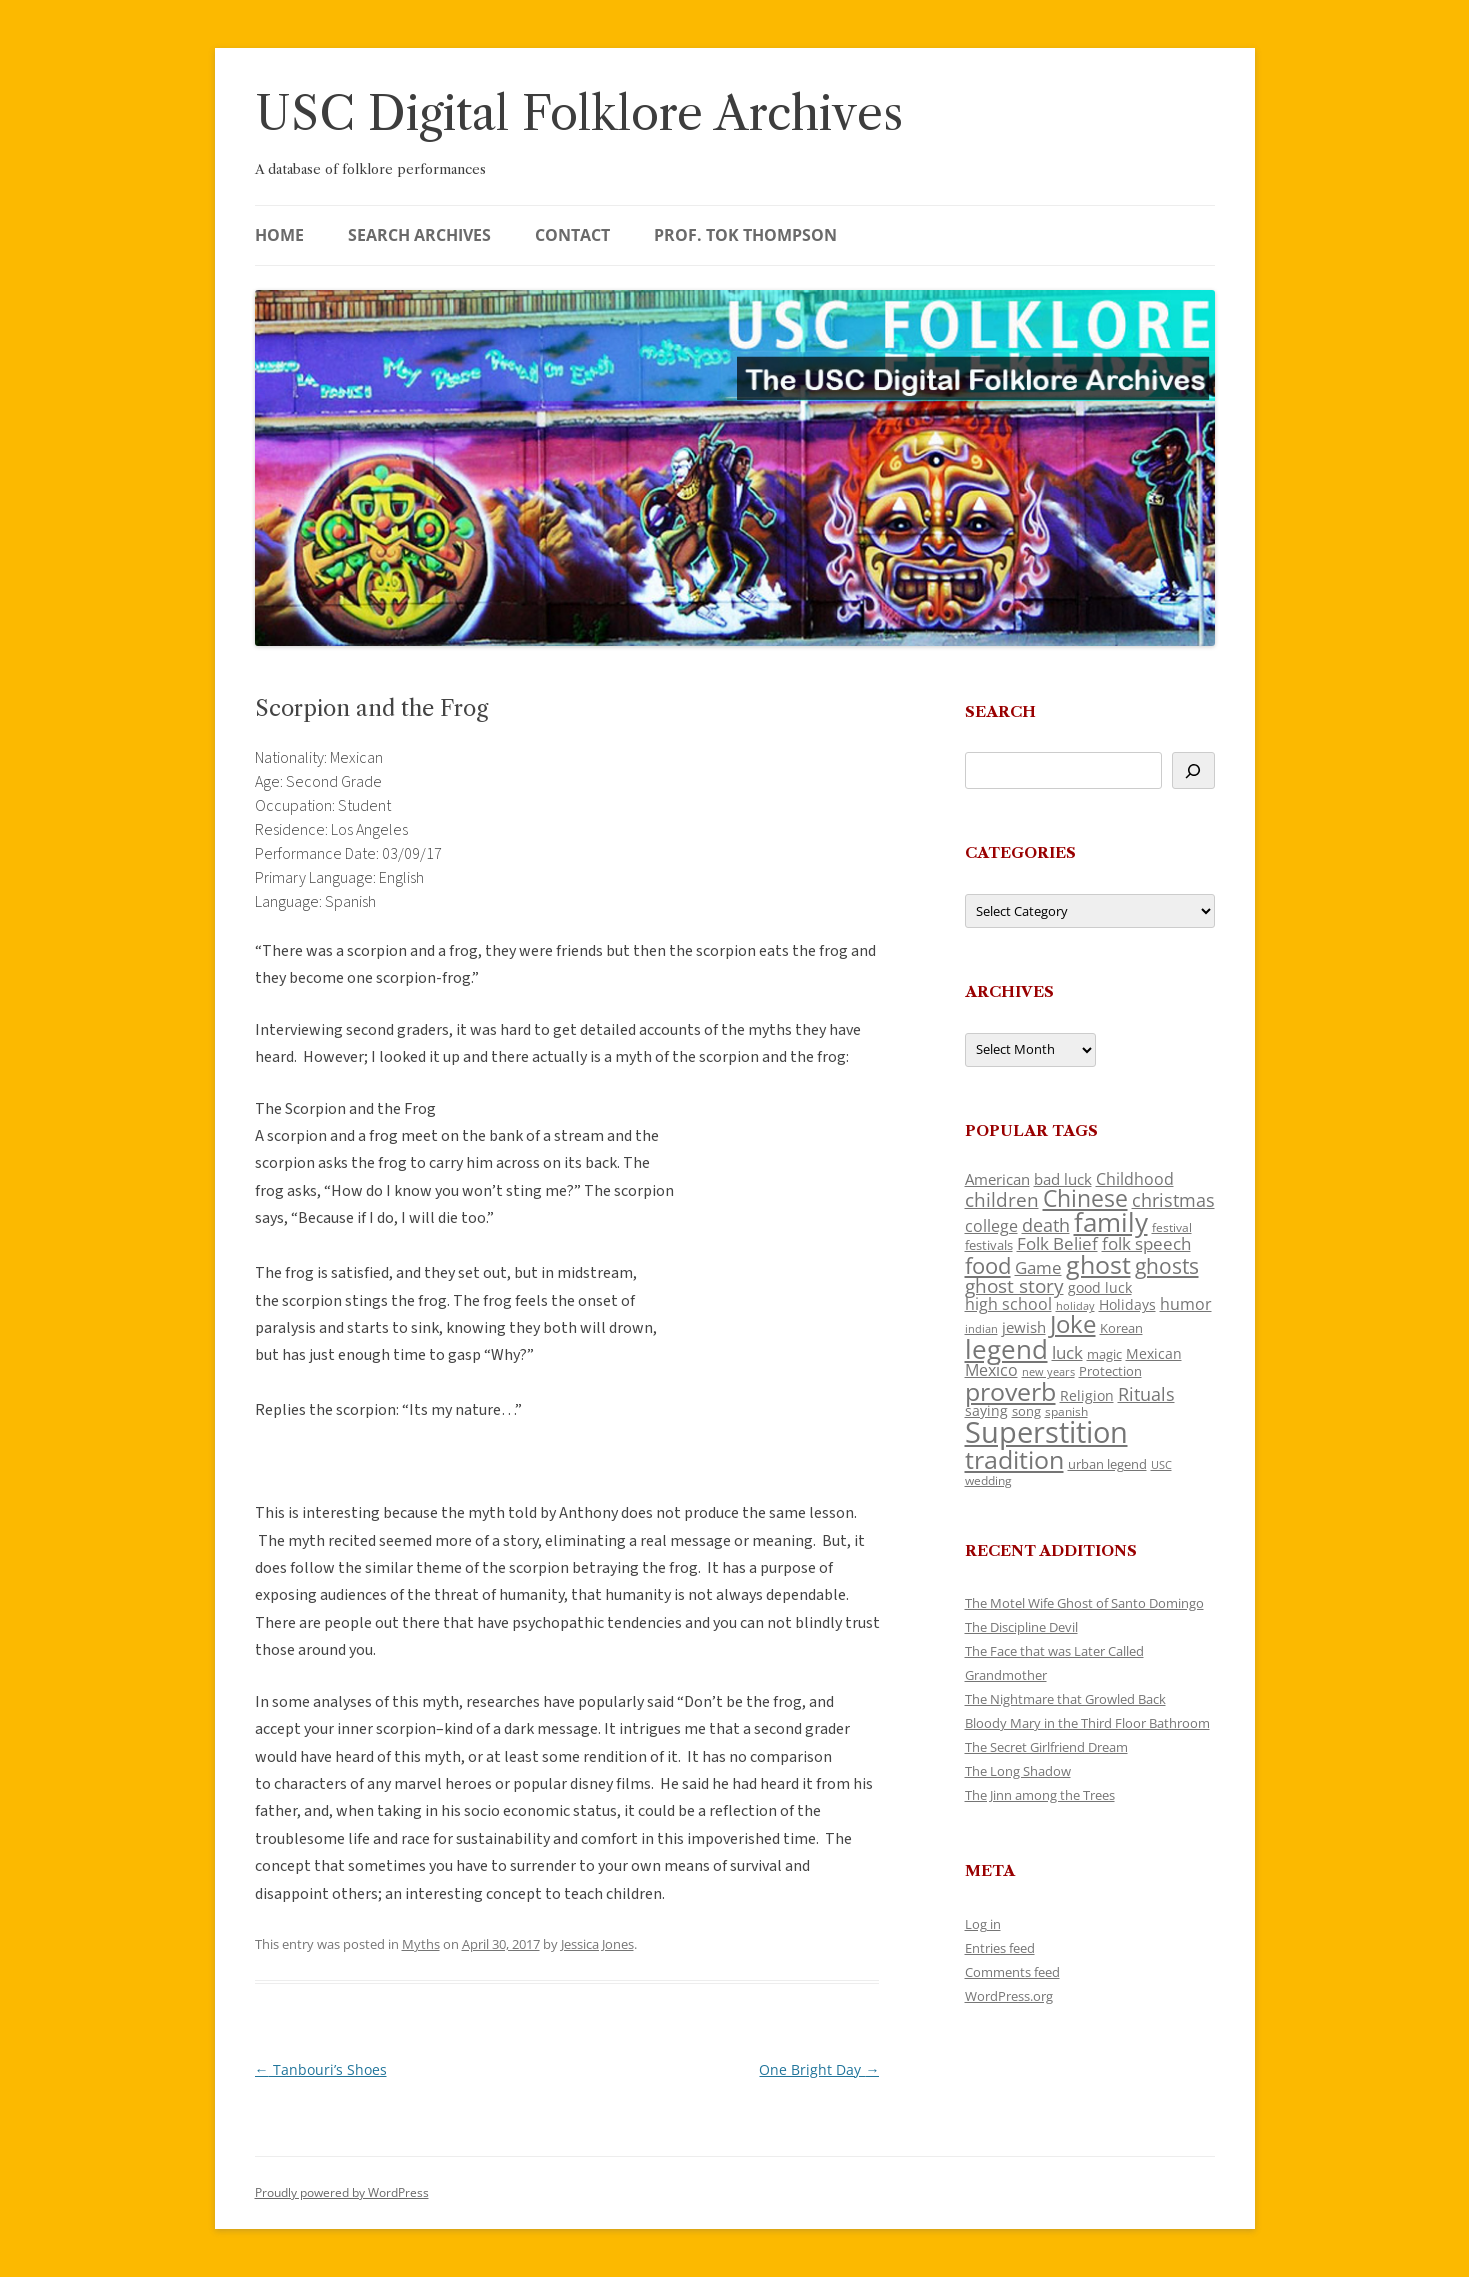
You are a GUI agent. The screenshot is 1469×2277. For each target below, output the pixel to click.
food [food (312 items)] (988, 1265)
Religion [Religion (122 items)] (1087, 1395)
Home (279, 235)
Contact (572, 235)
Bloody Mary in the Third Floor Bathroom (1087, 1723)
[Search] (1193, 770)
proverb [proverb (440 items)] (1010, 1391)
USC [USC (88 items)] (1161, 1465)
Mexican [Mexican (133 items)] (1154, 1353)
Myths (421, 1944)
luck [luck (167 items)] (1067, 1352)
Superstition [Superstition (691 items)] (1046, 1432)
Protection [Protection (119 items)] (1110, 1371)
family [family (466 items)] (1111, 1222)
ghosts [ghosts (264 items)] (1167, 1266)
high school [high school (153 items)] (1008, 1304)
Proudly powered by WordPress (342, 2192)
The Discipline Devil (1021, 1627)
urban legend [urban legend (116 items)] (1107, 1464)
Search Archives (419, 235)
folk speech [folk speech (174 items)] (1146, 1243)
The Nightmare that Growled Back (1065, 1699)
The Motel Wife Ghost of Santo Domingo (1084, 1603)
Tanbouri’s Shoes (321, 2069)
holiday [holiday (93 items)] (1075, 1305)
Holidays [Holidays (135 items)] (1127, 1304)
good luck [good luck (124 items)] (1100, 1287)
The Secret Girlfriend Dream (1046, 1747)
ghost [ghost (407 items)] (1098, 1264)
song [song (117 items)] (1026, 1411)
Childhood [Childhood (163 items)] (1135, 1179)
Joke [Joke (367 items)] (1073, 1324)
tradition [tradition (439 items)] (1014, 1459)
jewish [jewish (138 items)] (1024, 1327)
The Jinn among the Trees (1040, 1795)
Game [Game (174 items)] (1038, 1267)
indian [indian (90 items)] (981, 1328)
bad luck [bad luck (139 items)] (1063, 1179)
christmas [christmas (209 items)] (1173, 1199)
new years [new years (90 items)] (1048, 1371)
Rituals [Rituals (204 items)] (1146, 1394)
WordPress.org (1009, 1996)
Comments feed (1012, 1972)
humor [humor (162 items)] (1186, 1304)
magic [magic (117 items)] (1104, 1354)
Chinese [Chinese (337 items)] (1085, 1198)
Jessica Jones (597, 1944)
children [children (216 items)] (1002, 1200)
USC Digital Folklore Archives (579, 113)
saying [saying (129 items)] (986, 1410)
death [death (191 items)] (1046, 1225)
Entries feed (1000, 1948)
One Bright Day (819, 2069)
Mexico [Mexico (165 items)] (991, 1370)
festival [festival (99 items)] (1172, 1227)
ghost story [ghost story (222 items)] (1014, 1286)
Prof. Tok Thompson (745, 235)
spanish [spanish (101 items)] (1066, 1411)
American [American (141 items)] (997, 1179)
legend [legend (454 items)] (1006, 1349)
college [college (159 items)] (991, 1226)
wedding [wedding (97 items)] (988, 1480)
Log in (983, 1924)
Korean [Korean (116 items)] (1121, 1328)
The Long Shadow (1018, 1771)
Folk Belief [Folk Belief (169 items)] (1057, 1243)
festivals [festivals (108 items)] (989, 1245)
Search (1000, 711)
